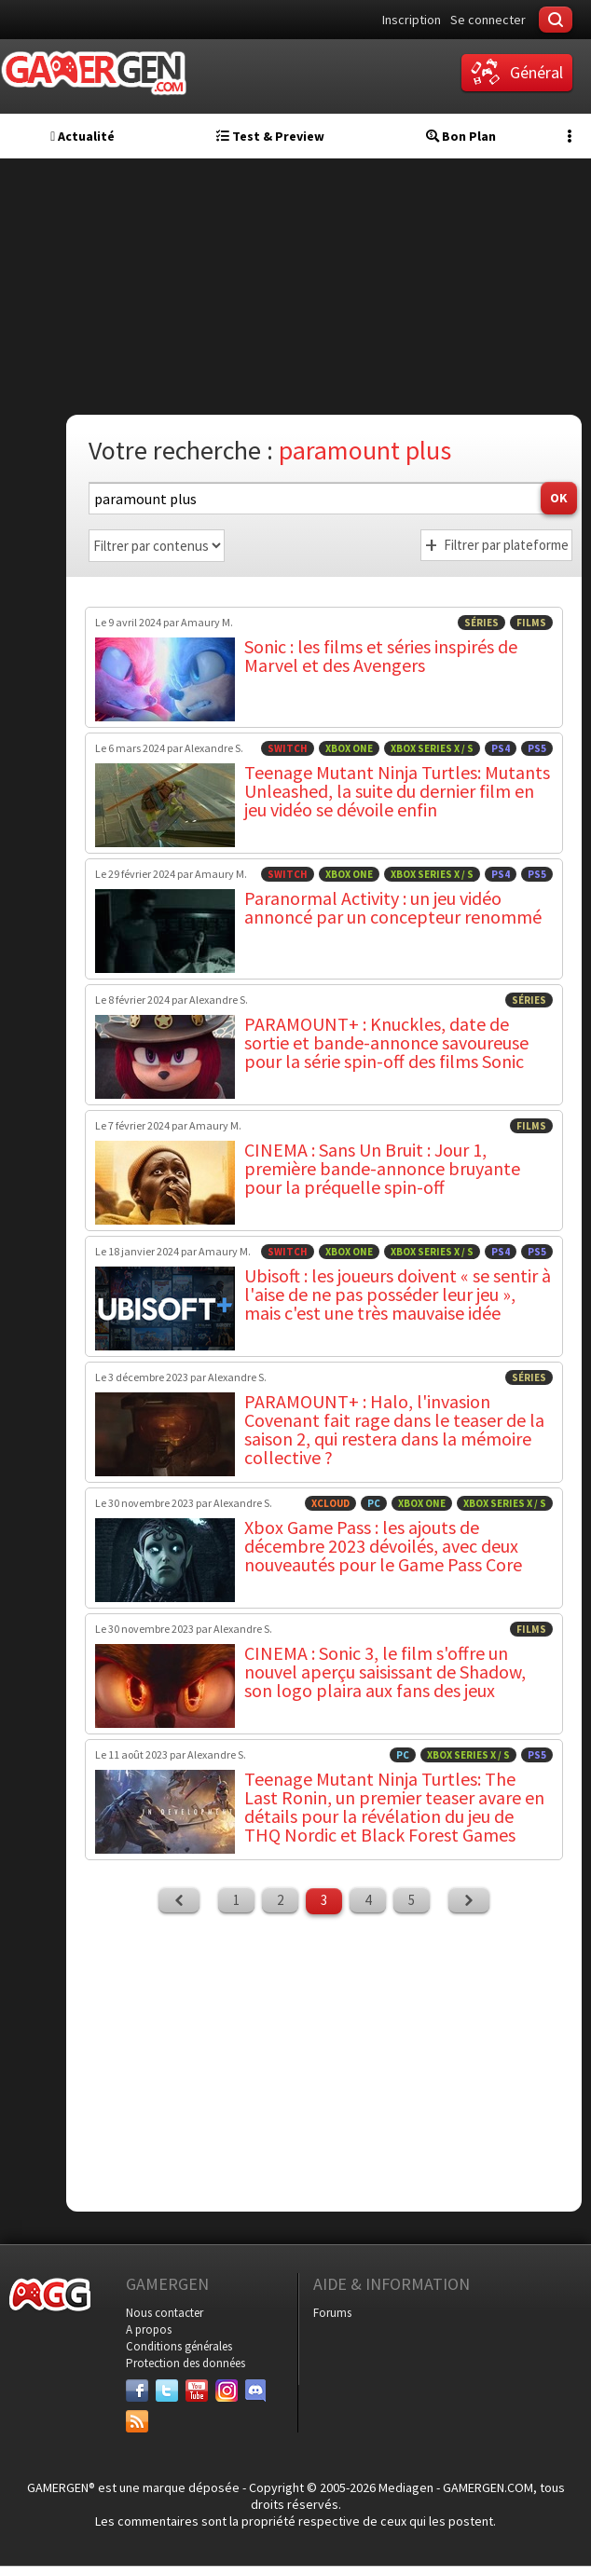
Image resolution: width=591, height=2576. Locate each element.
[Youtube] (197, 2390)
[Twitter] (167, 2390)
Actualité (82, 136)
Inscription (411, 19)
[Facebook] (137, 2390)
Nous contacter (164, 2313)
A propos (149, 2329)
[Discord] (256, 2390)
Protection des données (185, 2363)
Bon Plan (461, 136)
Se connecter (488, 19)
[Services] (137, 2421)
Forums (332, 2313)
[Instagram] (226, 2390)
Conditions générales (179, 2346)
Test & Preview (270, 136)
